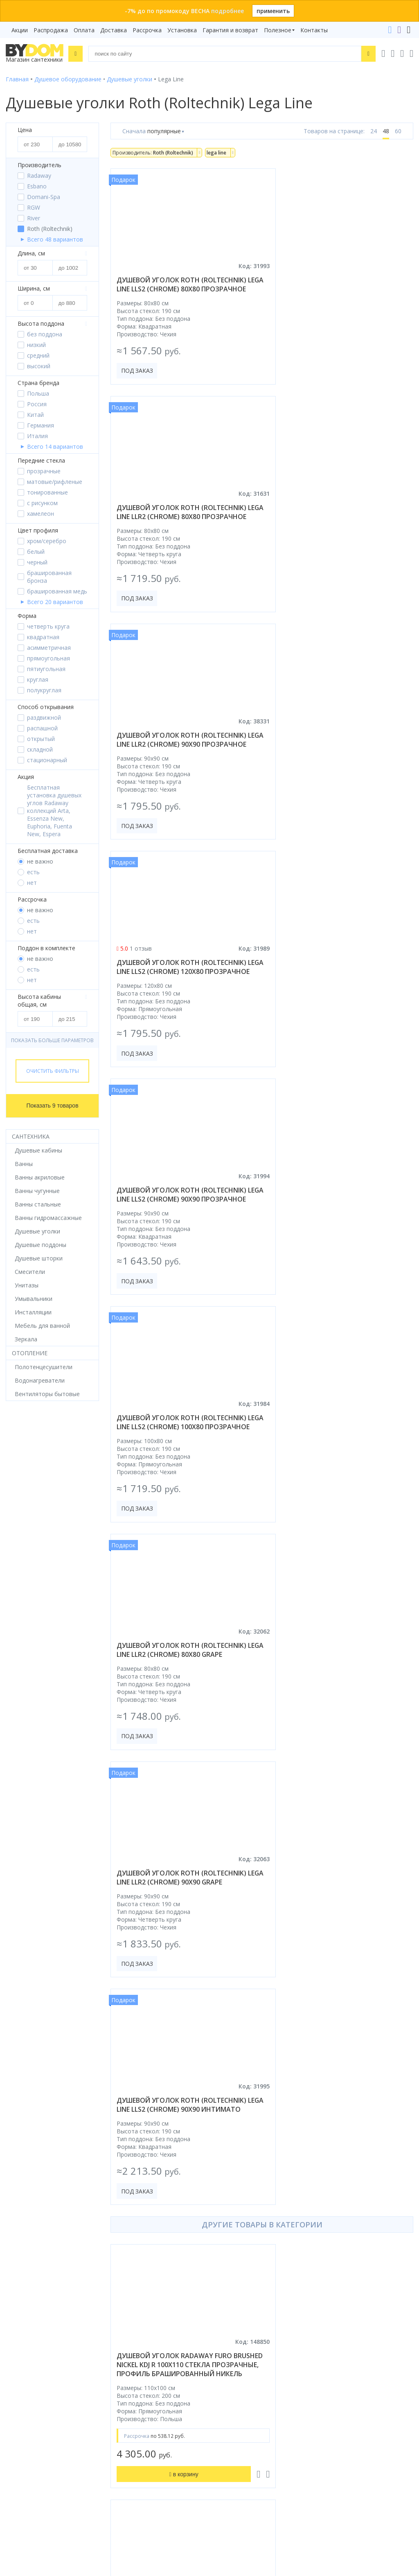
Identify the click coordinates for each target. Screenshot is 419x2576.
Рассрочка (147, 30)
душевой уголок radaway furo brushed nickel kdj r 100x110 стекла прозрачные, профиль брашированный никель (179, 1495)
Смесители (21, 2222)
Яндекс (119, 2319)
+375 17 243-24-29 (244, 2377)
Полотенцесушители (34, 2268)
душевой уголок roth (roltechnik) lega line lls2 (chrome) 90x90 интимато (181, 1226)
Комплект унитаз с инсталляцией (52, 2302)
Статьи (225, 2290)
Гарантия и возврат (230, 30)
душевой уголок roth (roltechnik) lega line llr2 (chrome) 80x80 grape (181, 994)
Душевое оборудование (39, 2187)
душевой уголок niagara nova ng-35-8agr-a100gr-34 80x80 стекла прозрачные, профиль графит (180, 1754)
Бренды (225, 2187)
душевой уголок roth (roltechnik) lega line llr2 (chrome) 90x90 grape (338, 994)
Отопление (29, 1353)
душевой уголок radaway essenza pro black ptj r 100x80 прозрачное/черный (179, 2010)
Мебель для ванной (33, 2233)
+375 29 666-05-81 (223, 2354)
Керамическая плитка (36, 2256)
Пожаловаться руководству (254, 2494)
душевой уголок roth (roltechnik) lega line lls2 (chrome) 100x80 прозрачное (338, 762)
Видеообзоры (234, 2302)
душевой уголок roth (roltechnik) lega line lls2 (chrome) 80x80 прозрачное (181, 288)
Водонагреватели (31, 2279)
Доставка (113, 30)
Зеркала (17, 2290)
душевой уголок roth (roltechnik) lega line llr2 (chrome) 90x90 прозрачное (181, 525)
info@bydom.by (239, 2400)
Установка (182, 30)
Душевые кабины (29, 2199)
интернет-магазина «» (73, 2312)
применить (273, 11)
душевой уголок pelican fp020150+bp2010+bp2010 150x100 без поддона (336, 1754)
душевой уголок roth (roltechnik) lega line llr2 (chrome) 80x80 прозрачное (338, 288)
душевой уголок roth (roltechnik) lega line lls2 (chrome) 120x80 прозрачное (338, 525)
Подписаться (105, 2491)
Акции (19, 30)
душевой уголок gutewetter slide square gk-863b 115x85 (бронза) (336, 2006)
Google (94, 2319)
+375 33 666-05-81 (244, 2365)
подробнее (227, 11)
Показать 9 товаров (52, 1105)
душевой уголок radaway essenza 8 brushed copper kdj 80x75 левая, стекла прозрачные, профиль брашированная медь (339, 1495)
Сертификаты (234, 2279)
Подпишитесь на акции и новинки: (58, 2449)
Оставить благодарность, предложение (271, 2484)
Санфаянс (19, 2245)
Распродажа (51, 30)
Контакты (314, 30)
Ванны (15, 2210)
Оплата (84, 30)
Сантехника (31, 1136)
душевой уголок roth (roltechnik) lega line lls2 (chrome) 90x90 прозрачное (181, 762)
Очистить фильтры (52, 1071)
